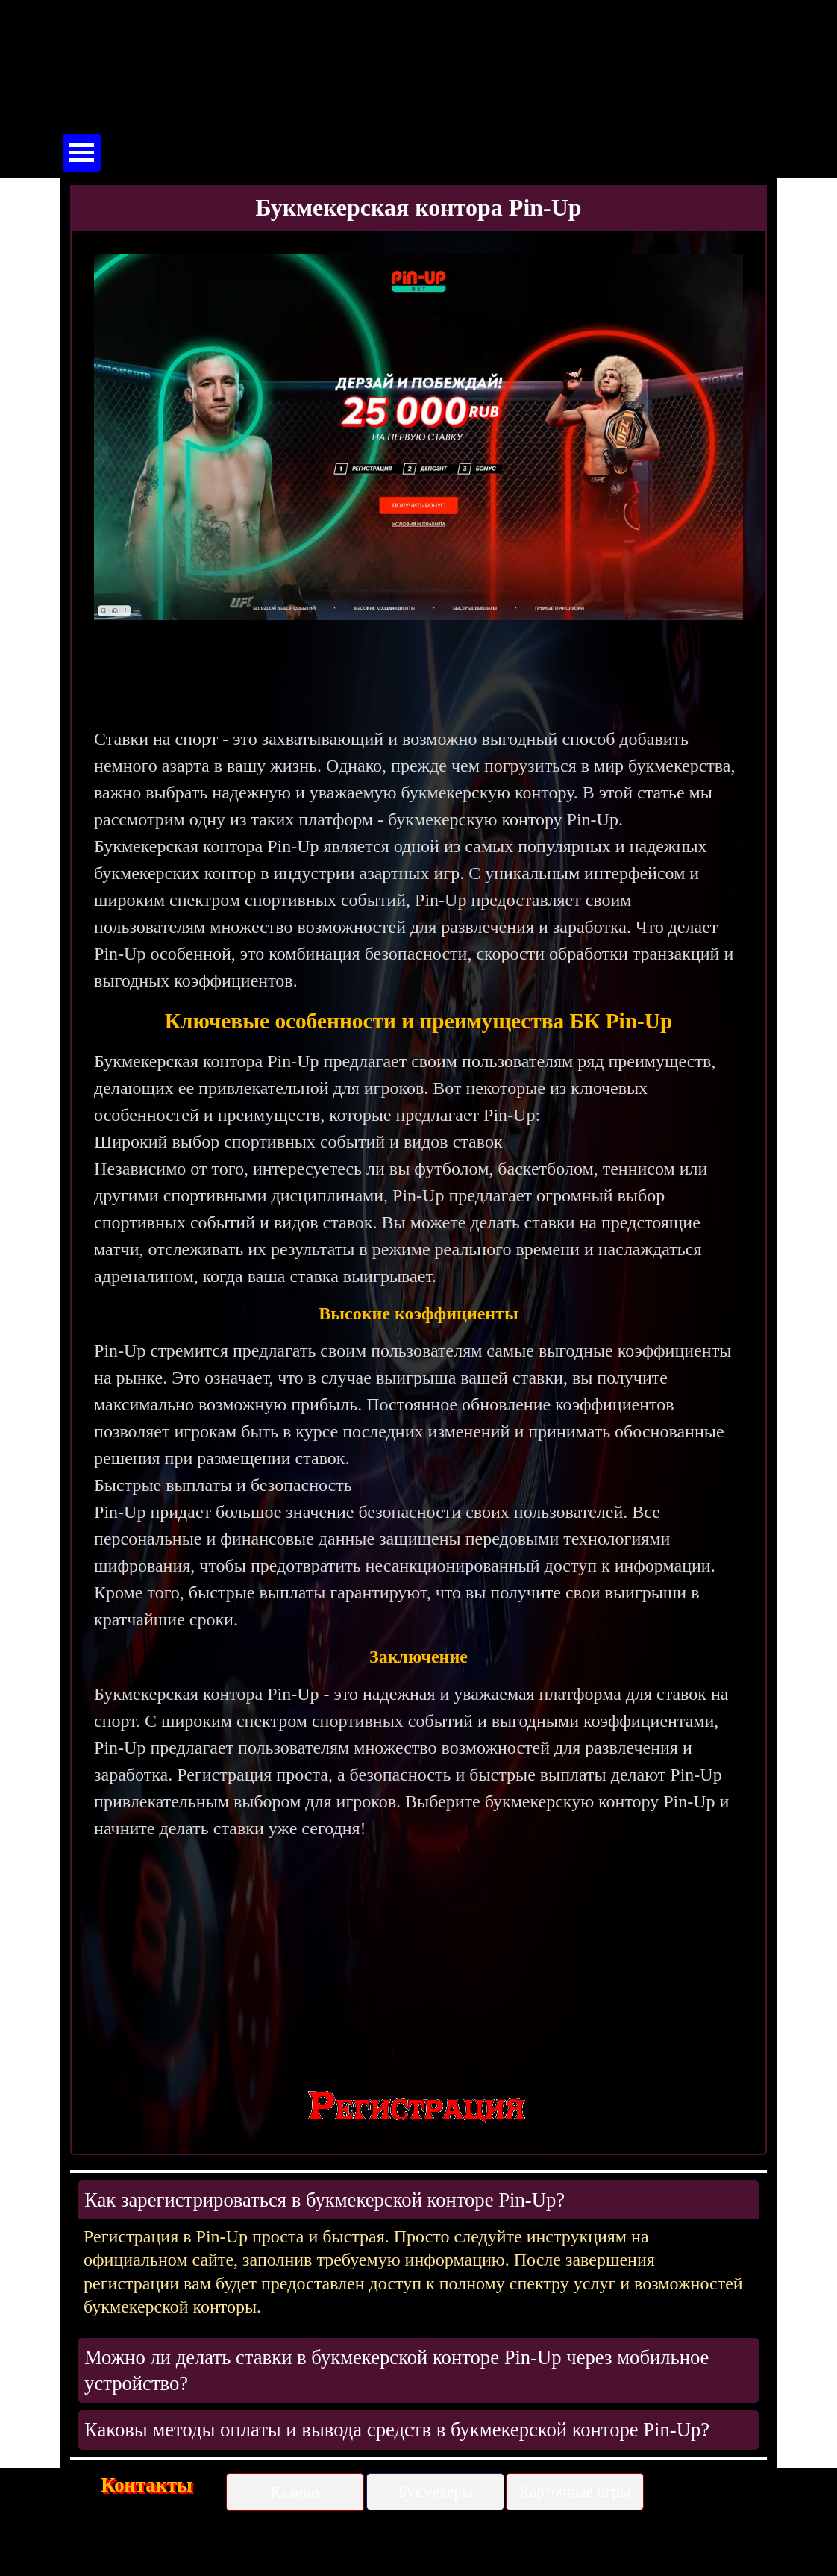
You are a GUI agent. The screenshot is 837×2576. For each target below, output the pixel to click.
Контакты (146, 2485)
